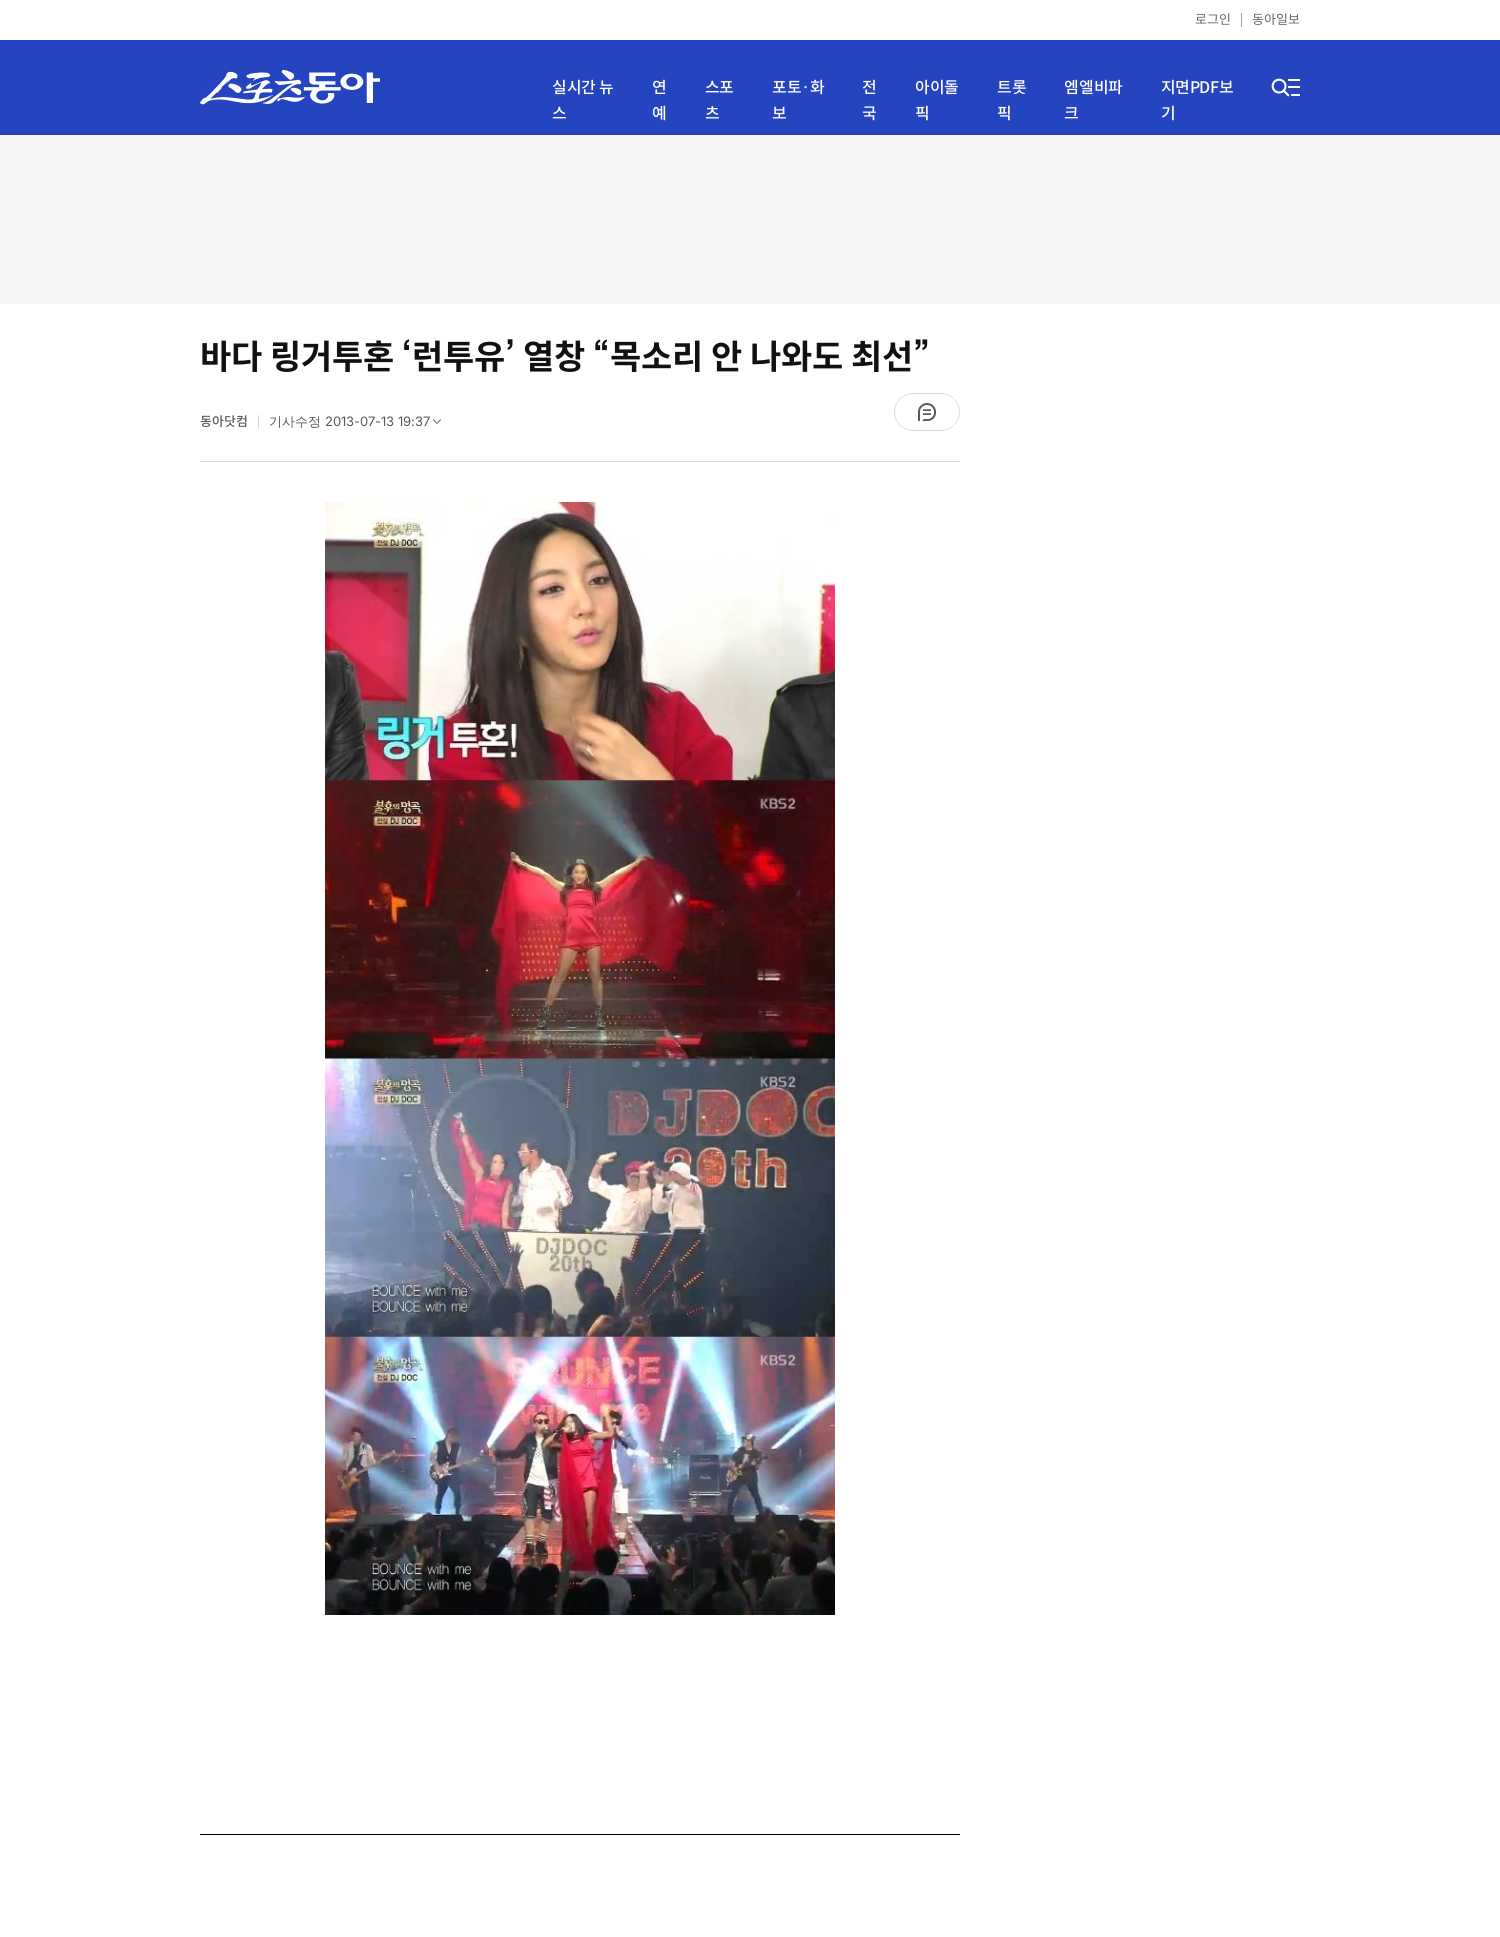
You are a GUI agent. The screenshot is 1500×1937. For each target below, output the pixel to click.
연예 (659, 100)
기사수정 (361, 426)
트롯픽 (1011, 100)
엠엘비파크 (1093, 100)
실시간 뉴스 (583, 100)
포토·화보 (798, 100)
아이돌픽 (937, 100)
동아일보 (1276, 19)
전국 (869, 100)
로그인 (1213, 19)
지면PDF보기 (1197, 100)
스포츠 (719, 100)
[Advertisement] (750, 217)
